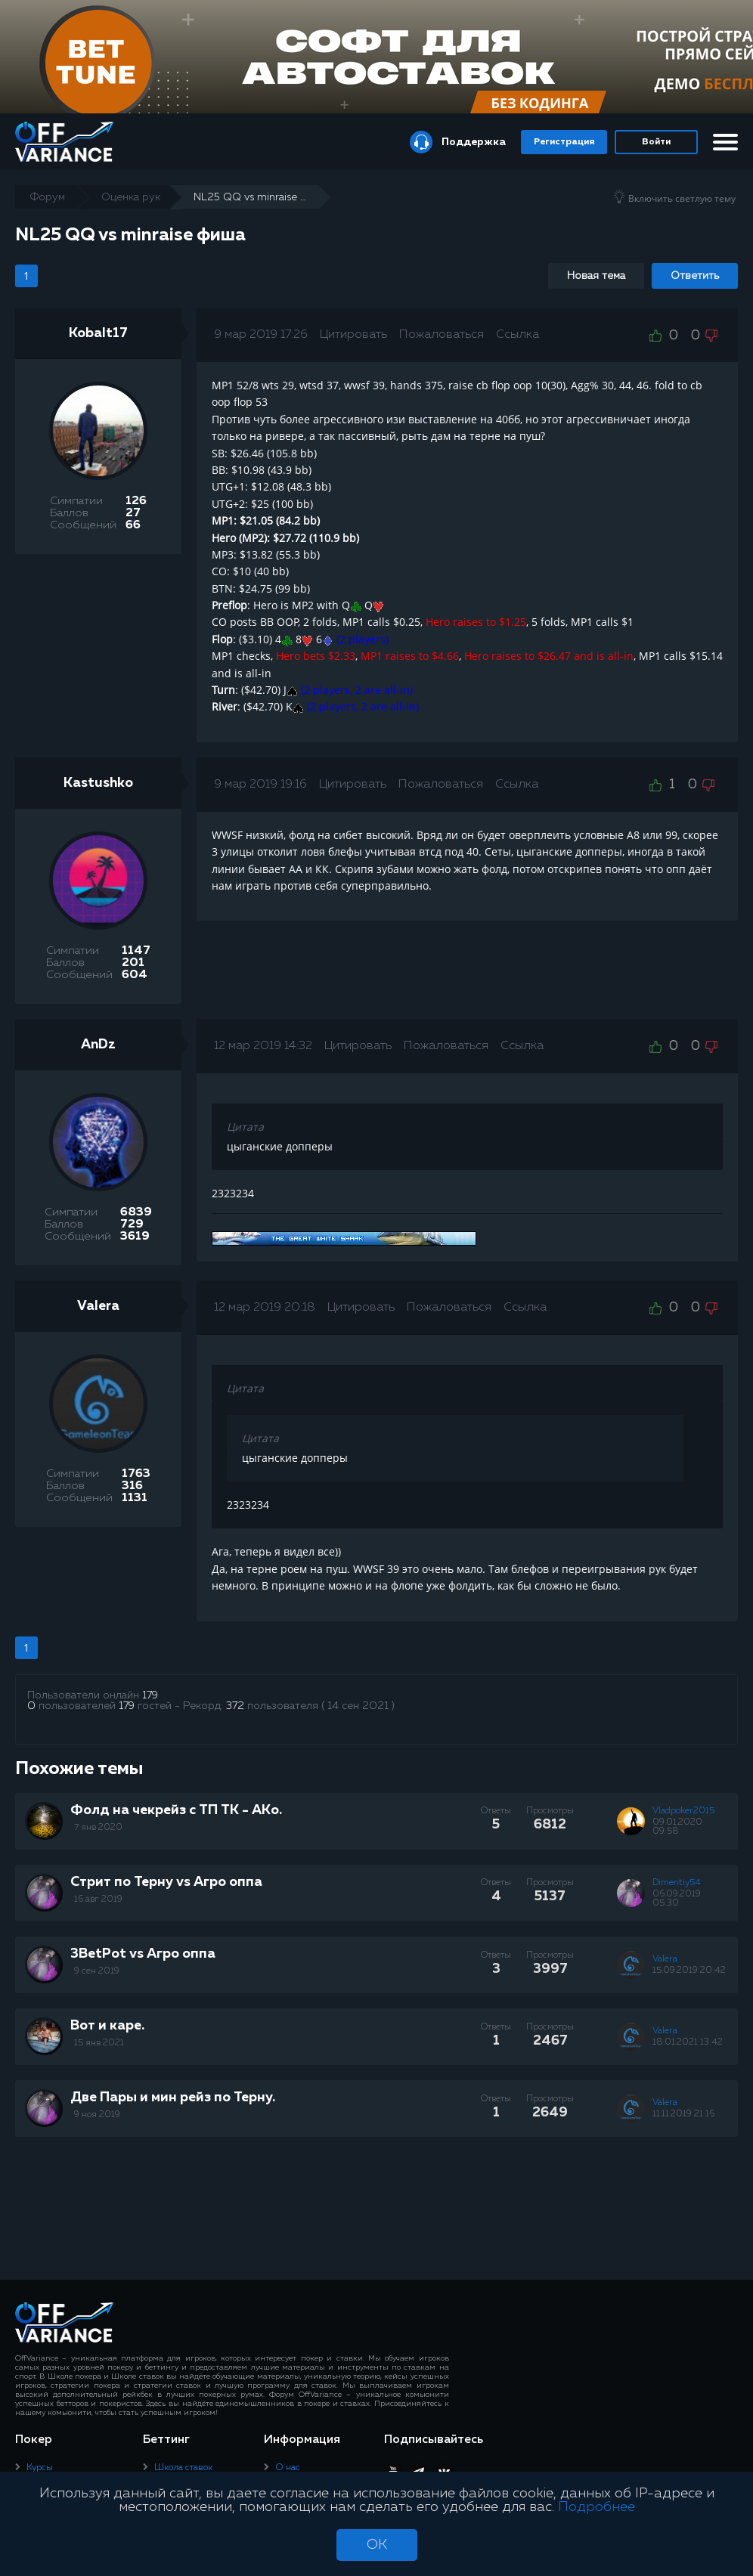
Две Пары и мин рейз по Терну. (172, 2097)
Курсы (39, 2467)
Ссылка (517, 335)
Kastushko (98, 783)
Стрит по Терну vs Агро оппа (166, 1882)
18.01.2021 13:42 (687, 2042)
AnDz (98, 1044)
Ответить (695, 276)
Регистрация (564, 142)
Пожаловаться (441, 335)
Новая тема (596, 276)
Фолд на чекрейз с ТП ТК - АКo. (176, 1810)
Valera (98, 1306)
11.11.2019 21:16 (683, 2114)
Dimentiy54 (676, 1882)
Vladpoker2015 (683, 1811)
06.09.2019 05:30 (676, 1899)
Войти (656, 142)
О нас (287, 2467)
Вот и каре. (107, 2026)
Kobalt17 (98, 333)
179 (150, 1695)
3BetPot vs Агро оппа (142, 1954)
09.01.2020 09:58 (677, 1827)
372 (235, 1706)
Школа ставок (183, 2467)
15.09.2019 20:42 (689, 1970)
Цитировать (353, 335)
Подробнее (596, 2507)
